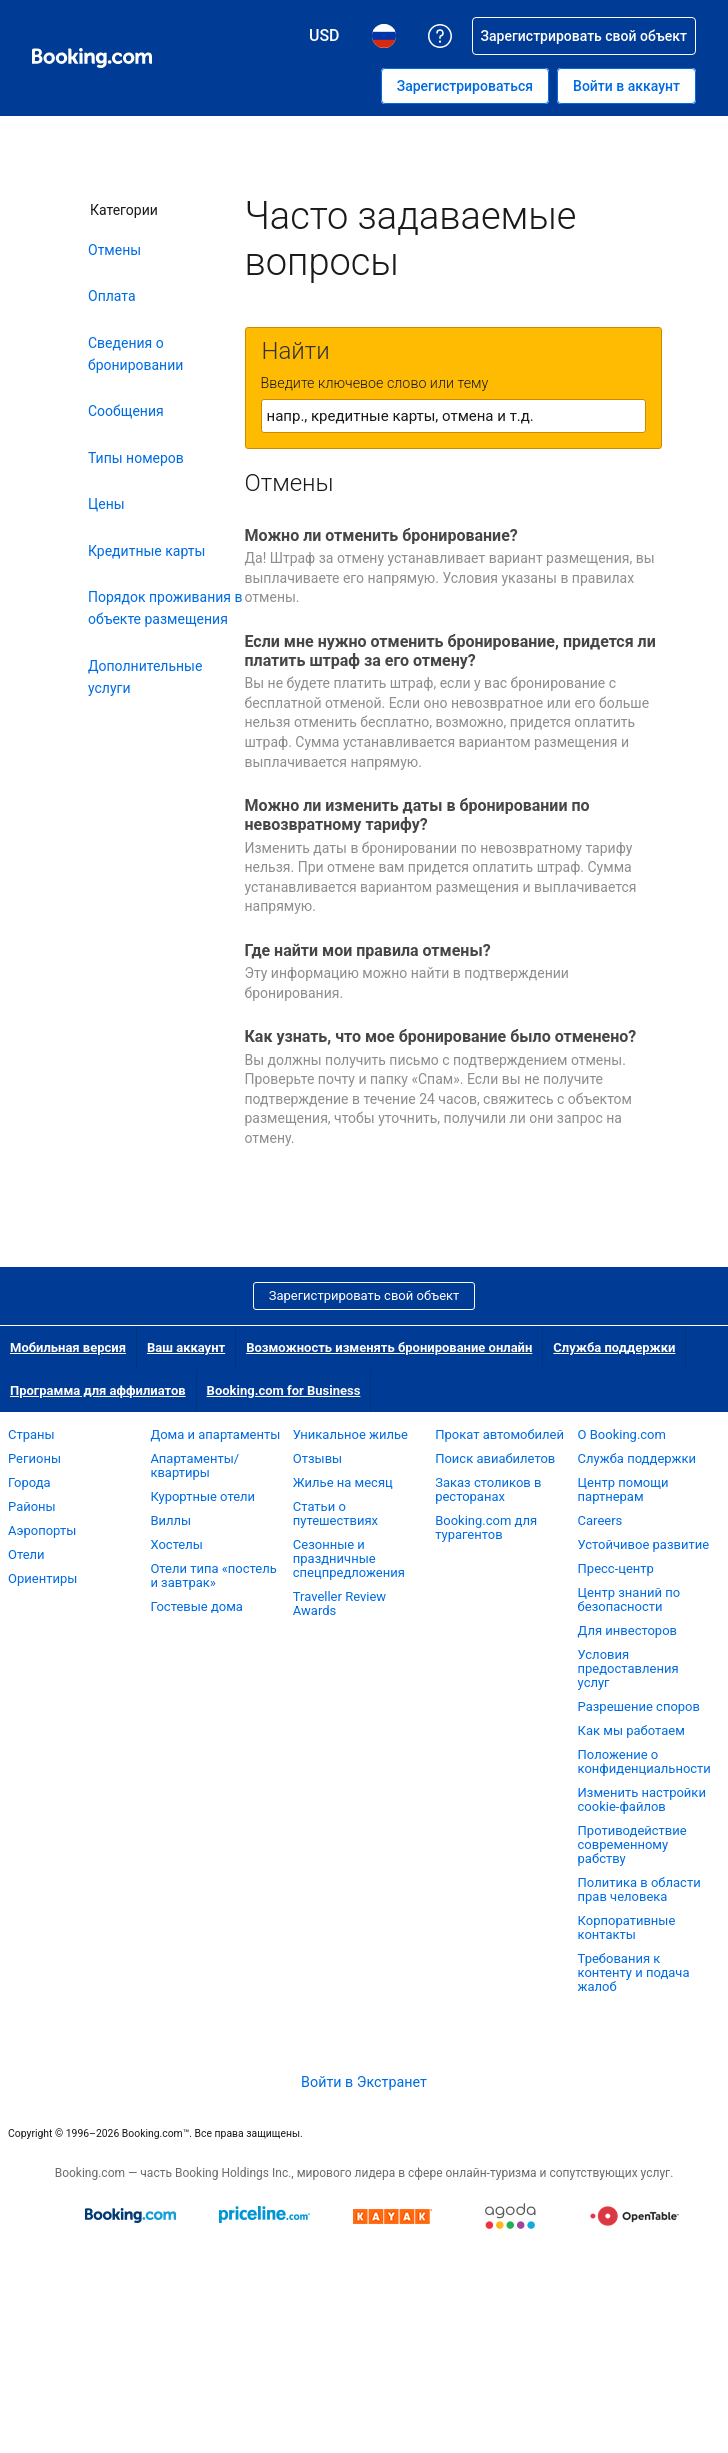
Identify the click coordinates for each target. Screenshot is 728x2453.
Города (29, 1482)
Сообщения (126, 411)
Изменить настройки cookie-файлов (642, 1799)
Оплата (112, 296)
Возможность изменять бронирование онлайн (389, 1347)
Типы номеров (136, 458)
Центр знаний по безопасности (629, 1599)
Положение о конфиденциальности (644, 1761)
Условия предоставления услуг (628, 1668)
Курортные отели (202, 1496)
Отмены (114, 250)
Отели (26, 1554)
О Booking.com (622, 1434)
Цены (106, 504)
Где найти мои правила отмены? (368, 950)
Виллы (170, 1520)
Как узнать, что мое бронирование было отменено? (441, 1036)
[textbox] (453, 416)
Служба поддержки (614, 1347)
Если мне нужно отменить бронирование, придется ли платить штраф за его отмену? (450, 651)
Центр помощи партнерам (623, 1489)
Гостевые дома (196, 1606)
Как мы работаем (631, 1730)
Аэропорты (42, 1530)
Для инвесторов (627, 1630)
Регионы (34, 1458)
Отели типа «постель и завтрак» (213, 1575)
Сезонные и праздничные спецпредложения (349, 1558)
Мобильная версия (68, 1347)
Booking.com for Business (284, 1390)
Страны (31, 1434)
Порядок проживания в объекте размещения (165, 608)
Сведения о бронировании (135, 354)
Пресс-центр (616, 1568)
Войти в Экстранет (364, 2082)
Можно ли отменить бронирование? (381, 535)
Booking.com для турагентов (486, 1527)
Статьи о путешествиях (335, 1513)
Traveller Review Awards (339, 1603)
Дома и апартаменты (215, 1434)
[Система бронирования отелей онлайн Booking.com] (92, 58)
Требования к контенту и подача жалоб (634, 1972)
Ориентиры (42, 1578)
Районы (32, 1506)
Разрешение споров (639, 1706)
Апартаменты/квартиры (194, 1465)
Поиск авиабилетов (495, 1458)
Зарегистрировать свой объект (364, 1295)
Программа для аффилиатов (98, 1390)
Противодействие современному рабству (632, 1844)
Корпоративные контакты (627, 1927)
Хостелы (176, 1544)
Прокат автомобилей (499, 1434)
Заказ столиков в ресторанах (488, 1489)
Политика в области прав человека (639, 1889)
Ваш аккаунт (186, 1347)
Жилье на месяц (343, 1482)
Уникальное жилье (350, 1434)
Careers (600, 1520)
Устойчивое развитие (644, 1544)
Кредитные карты (146, 551)
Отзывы (317, 1458)
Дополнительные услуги (145, 677)
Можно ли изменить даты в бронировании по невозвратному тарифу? (417, 815)
